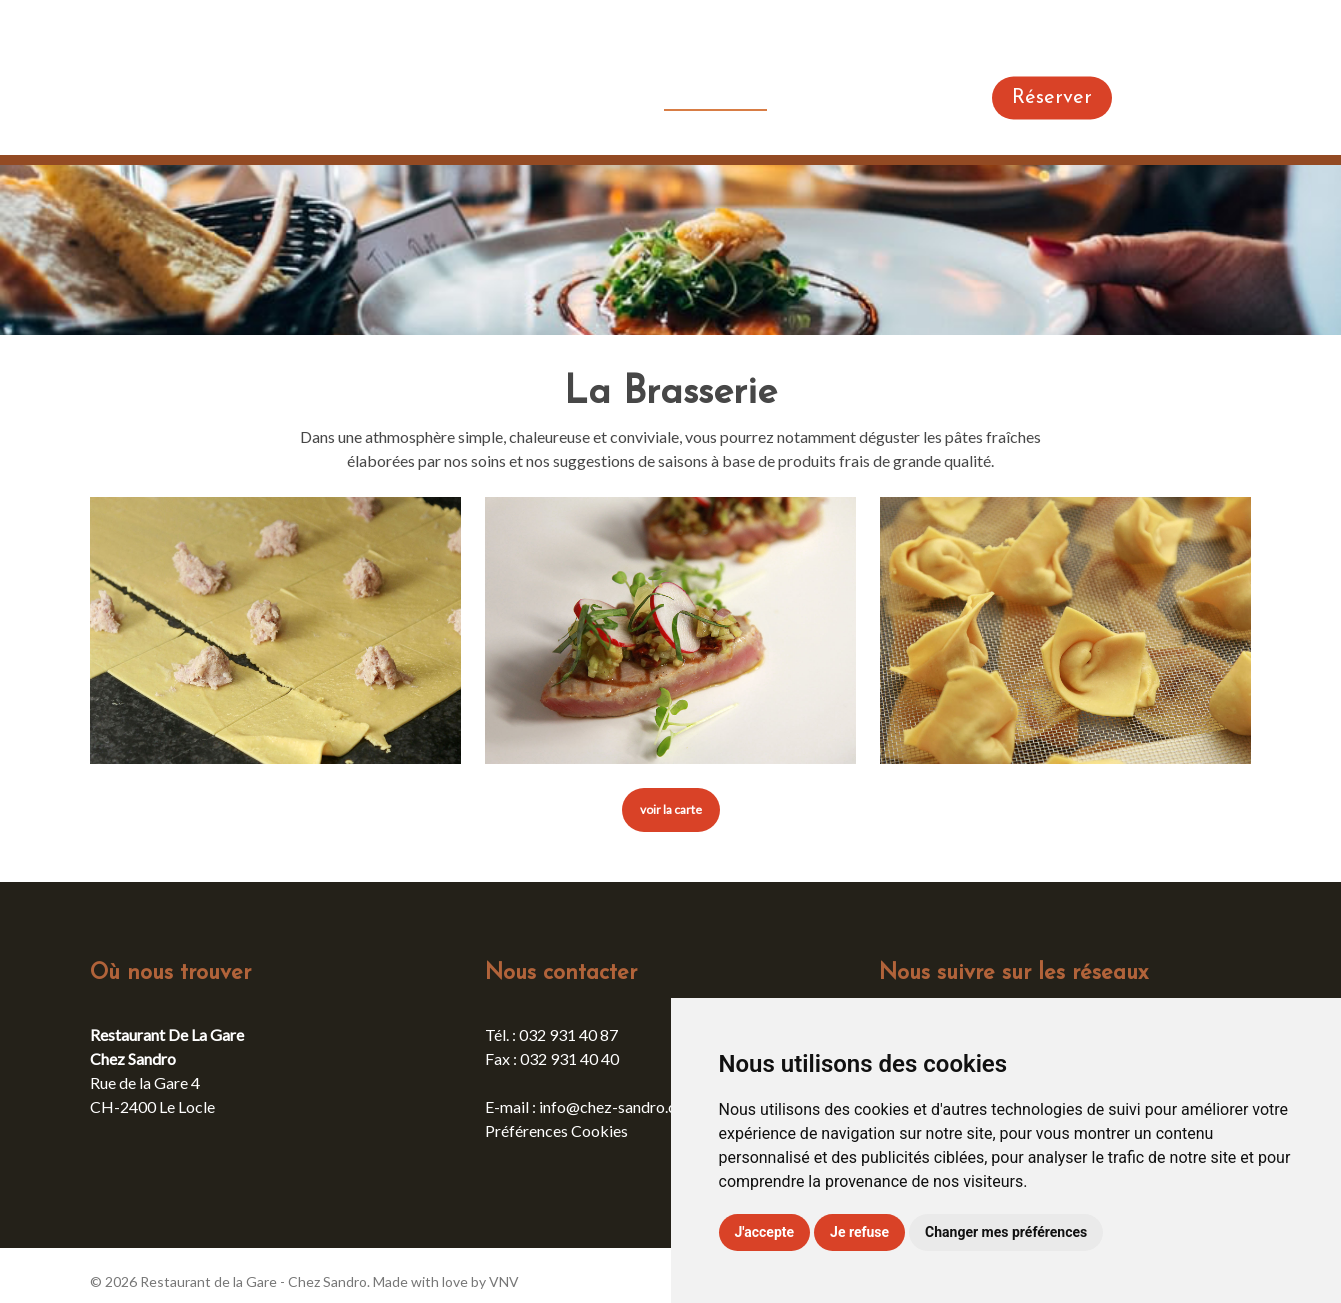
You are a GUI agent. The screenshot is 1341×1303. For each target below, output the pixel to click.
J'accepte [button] (765, 1232)
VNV (504, 1281)
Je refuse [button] (859, 1232)
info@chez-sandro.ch (611, 1106)
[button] (671, 810)
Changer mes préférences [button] (1006, 1232)
